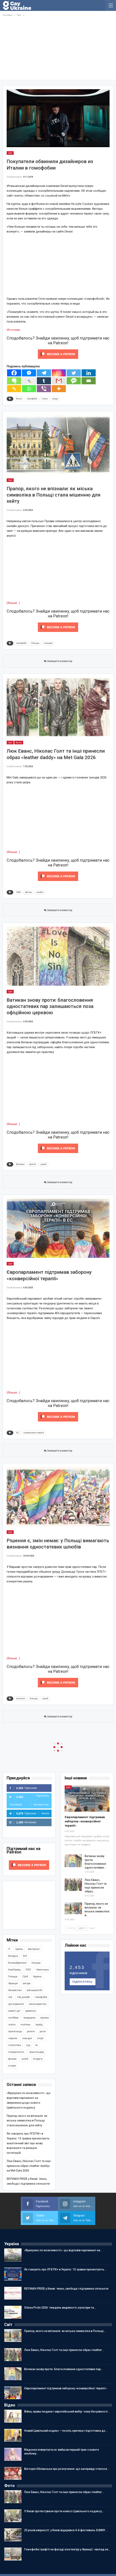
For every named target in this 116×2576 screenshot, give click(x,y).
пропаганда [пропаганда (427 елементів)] (15, 2031)
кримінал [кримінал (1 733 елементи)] (30, 2010)
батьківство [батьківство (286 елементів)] (15, 1990)
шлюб (43, 1164)
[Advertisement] (58, 47)
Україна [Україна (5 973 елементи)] (37, 1976)
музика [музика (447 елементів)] (44, 2017)
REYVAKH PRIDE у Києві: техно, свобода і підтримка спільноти (66, 2288)
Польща (35, 643)
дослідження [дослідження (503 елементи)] (16, 2004)
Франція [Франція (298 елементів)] (13, 1983)
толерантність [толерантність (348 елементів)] (16, 2052)
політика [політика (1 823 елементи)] (25, 2024)
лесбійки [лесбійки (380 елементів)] (13, 2017)
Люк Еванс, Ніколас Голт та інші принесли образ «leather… (64, 2350)
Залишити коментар (58, 661)
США (18, 892)
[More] (59, 388)
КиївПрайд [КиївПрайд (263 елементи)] (14, 1969)
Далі (82, 1928)
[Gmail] (59, 380)
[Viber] (44, 388)
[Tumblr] (44, 380)
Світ (10, 153)
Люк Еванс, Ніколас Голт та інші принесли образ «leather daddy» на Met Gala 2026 (29, 2165)
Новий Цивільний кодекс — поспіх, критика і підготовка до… (65, 2430)
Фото (19, 742)
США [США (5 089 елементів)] (25, 1976)
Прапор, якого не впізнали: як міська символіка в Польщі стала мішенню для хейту (27, 2120)
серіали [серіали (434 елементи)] (12, 2038)
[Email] (89, 380)
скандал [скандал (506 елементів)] (27, 2038)
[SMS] (74, 380)
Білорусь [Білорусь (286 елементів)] (13, 1956)
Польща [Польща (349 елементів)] (12, 1976)
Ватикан (20, 1164)
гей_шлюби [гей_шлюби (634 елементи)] (23, 1997)
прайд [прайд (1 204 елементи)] (38, 2024)
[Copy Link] (14, 388)
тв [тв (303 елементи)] (36, 2045)
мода (55, 399)
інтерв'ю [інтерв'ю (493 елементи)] (37, 2058)
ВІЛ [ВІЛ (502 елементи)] (25, 1956)
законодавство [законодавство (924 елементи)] (38, 2004)
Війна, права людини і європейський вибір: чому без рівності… (67, 2411)
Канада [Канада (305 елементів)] (36, 1962)
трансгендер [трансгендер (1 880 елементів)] (36, 2052)
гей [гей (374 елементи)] (10, 1997)
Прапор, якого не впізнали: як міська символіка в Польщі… (65, 2331)
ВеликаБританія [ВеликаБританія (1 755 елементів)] (17, 1962)
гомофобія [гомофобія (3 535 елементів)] (41, 1997)
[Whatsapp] (29, 388)
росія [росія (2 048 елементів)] (43, 2031)
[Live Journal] (29, 380)
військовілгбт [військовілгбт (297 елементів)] (34, 1990)
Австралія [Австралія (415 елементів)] (33, 1949)
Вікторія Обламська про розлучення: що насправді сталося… (66, 2468)
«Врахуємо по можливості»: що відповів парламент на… (63, 2250)
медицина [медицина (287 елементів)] (29, 2017)
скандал (48, 643)
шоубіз (40, 892)
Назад (70, 1928)
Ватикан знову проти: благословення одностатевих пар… (63, 2369)
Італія (45, 399)
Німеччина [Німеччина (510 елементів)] (42, 1969)
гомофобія (32, 399)
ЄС (17, 1433)
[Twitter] (74, 372)
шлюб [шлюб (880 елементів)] (25, 2058)
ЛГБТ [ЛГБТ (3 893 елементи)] (28, 1969)
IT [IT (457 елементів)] (9, 1949)
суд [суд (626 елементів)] (28, 2045)
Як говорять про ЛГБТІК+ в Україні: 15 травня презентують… (65, 2269)
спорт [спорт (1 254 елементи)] (40, 2038)
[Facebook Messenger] (29, 372)
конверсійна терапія (34, 1433)
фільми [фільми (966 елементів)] (12, 2058)
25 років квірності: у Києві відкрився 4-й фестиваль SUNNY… (65, 2530)
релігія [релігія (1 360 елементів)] (31, 2031)
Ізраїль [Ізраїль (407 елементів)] (19, 1949)
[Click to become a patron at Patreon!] (58, 354)
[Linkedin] (89, 372)
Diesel (19, 399)
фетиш (28, 892)
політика (20, 1698)
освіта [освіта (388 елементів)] (12, 2024)
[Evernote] (14, 380)
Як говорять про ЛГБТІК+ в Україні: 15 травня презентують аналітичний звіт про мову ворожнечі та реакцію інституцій (28, 2143)
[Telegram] (44, 372)
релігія (32, 1164)
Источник (13, 330)
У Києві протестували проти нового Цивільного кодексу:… (64, 2511)
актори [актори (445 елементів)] (26, 1983)
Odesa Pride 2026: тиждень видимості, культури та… (60, 2307)
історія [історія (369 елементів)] (12, 2065)
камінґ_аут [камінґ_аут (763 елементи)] (14, 2010)
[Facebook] (14, 372)
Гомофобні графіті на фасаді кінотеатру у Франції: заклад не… (67, 2549)
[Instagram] (59, 372)
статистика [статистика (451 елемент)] (14, 2045)
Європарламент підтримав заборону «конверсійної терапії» (85, 1821)
